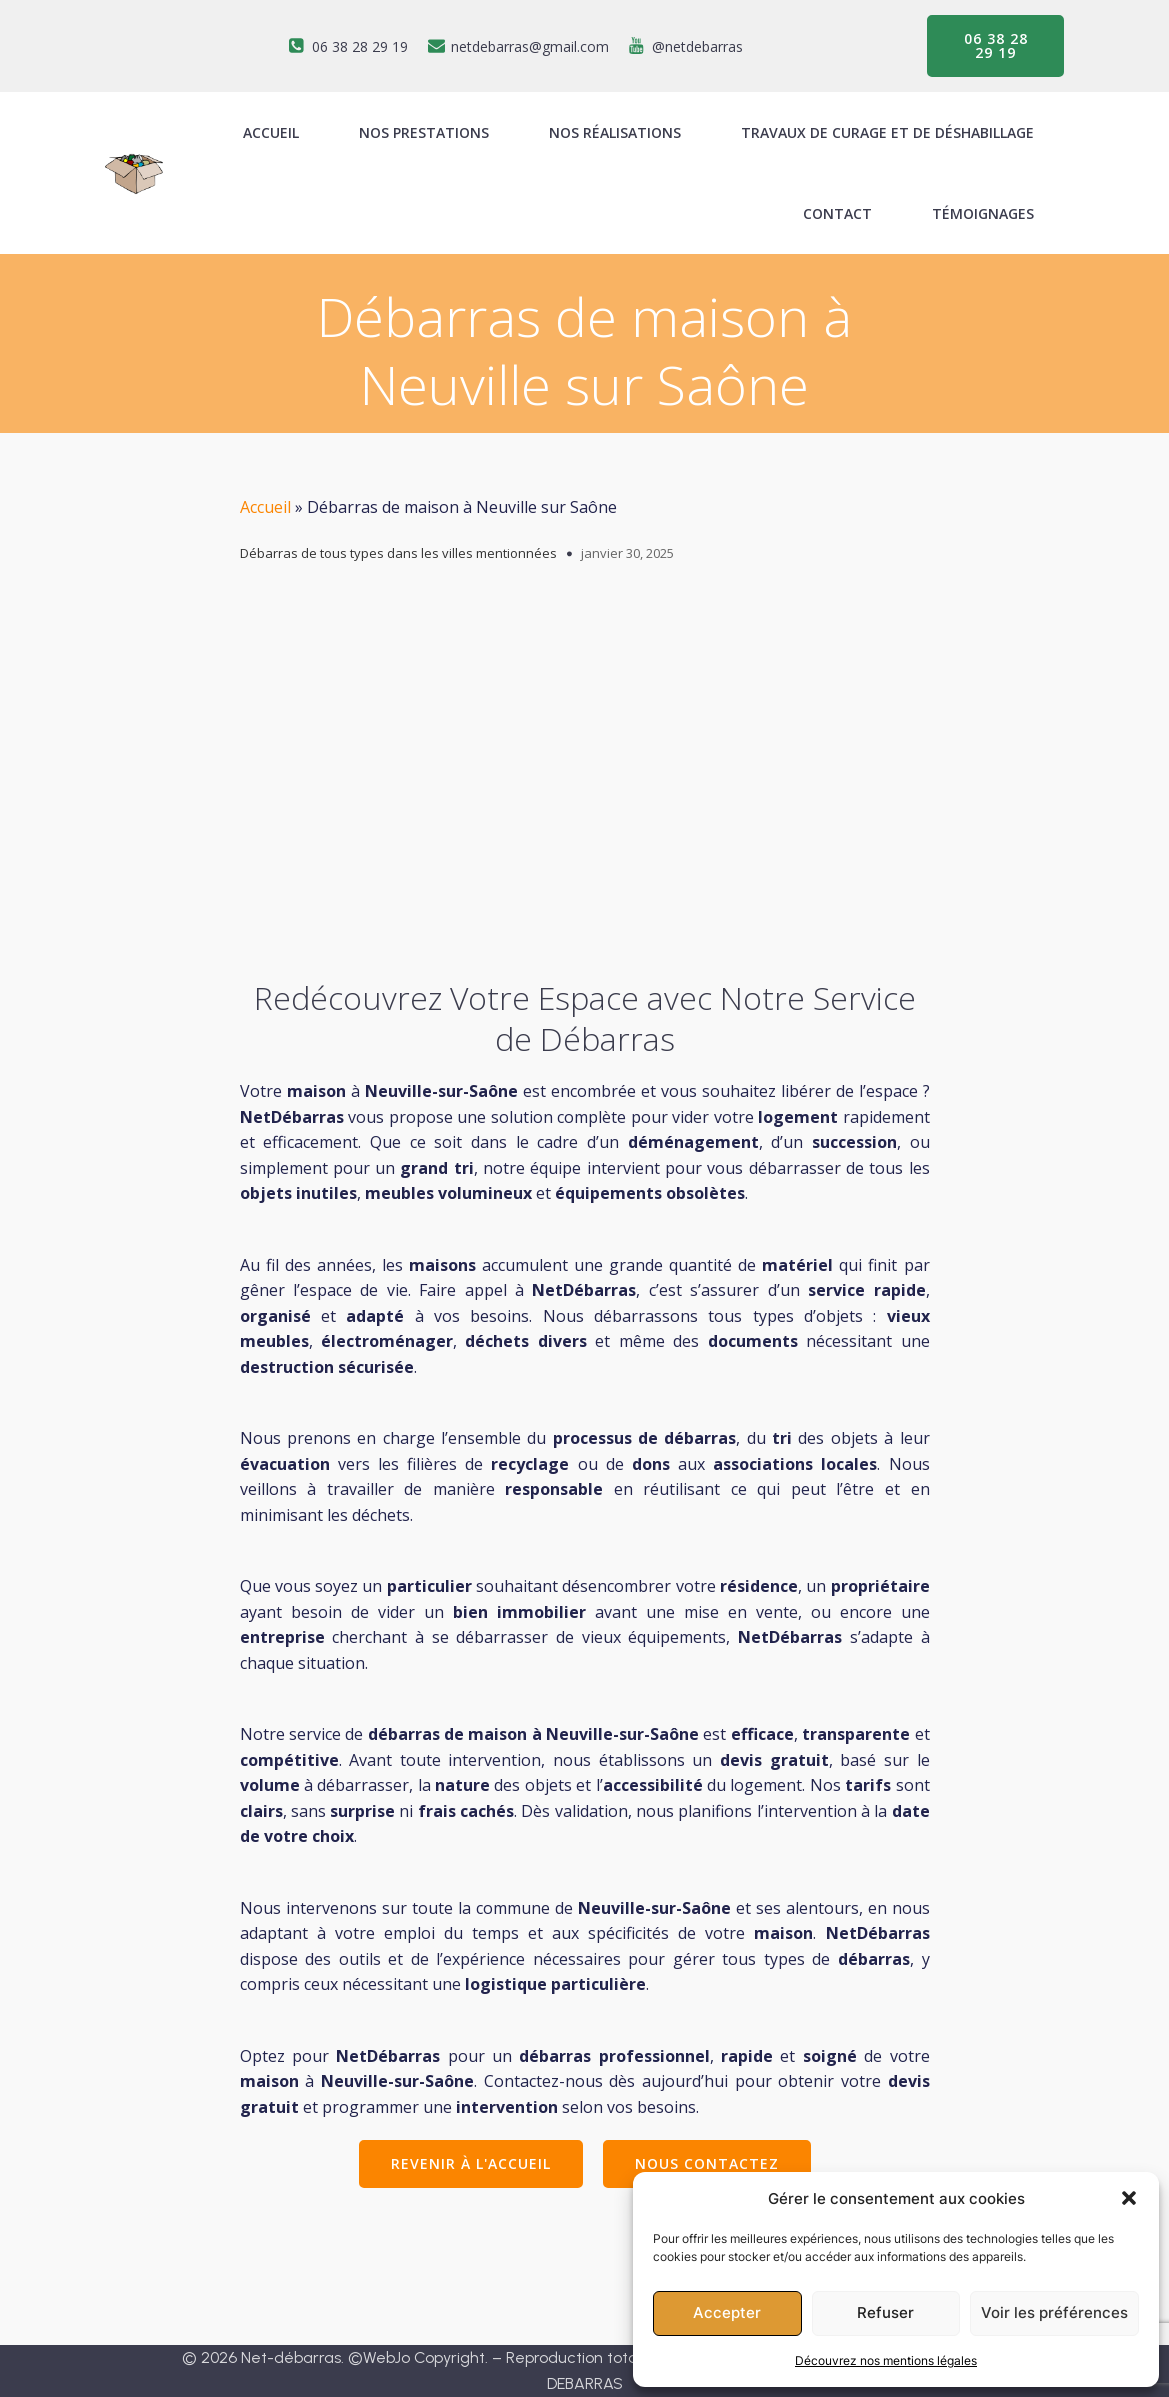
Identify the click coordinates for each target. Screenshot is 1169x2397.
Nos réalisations (615, 132)
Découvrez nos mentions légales (886, 2360)
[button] (1129, 2198)
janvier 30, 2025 (627, 553)
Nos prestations (424, 132)
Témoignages (983, 213)
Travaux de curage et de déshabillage (887, 132)
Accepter (727, 2312)
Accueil (265, 507)
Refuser (885, 2312)
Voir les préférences (1054, 2312)
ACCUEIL (271, 132)
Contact (837, 213)
